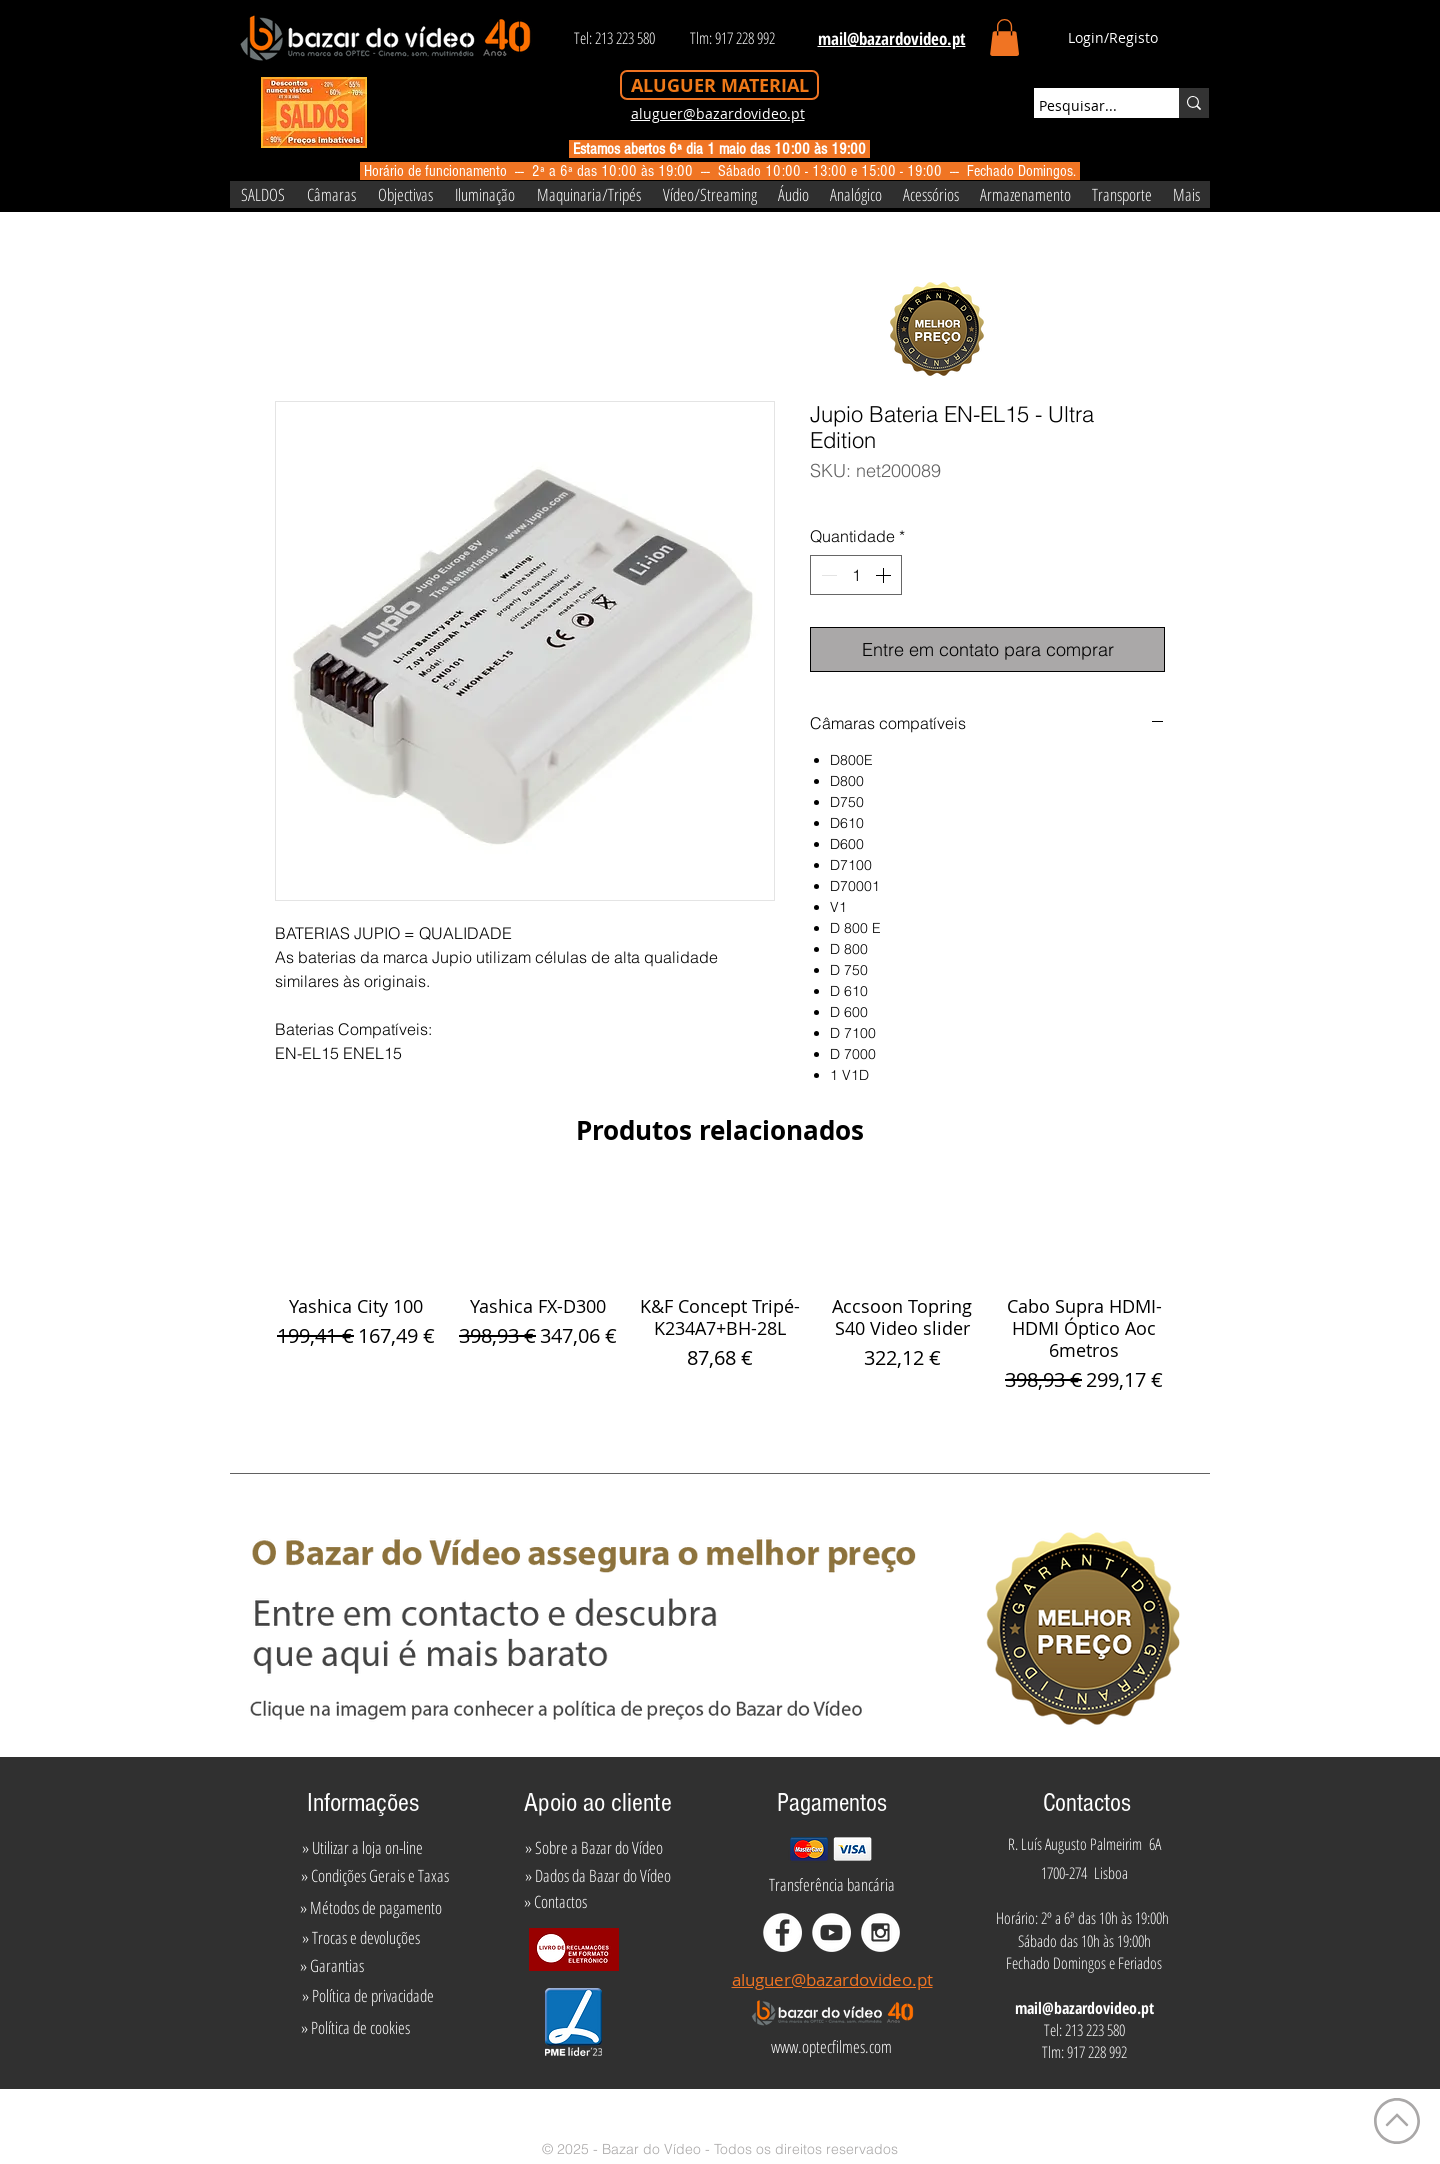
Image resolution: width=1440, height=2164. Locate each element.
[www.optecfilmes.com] (831, 2047)
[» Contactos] (555, 1902)
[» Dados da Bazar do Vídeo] (598, 1876)
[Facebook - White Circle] (782, 1932)
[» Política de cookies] (355, 2028)
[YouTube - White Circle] (831, 1932)
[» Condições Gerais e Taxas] (374, 1876)
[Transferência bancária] (832, 1885)
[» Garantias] (331, 1966)
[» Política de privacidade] (367, 1996)
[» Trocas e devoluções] (360, 1938)
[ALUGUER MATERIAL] (719, 85)
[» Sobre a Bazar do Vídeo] (594, 1848)
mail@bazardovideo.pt (1084, 2008)
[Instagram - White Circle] (880, 1932)
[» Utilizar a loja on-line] (362, 1848)
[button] (1004, 37)
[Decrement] (827, 575)
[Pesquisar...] (1088, 106)
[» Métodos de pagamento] (371, 1908)
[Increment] (885, 575)
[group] (720, 1289)
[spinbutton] (856, 575)
